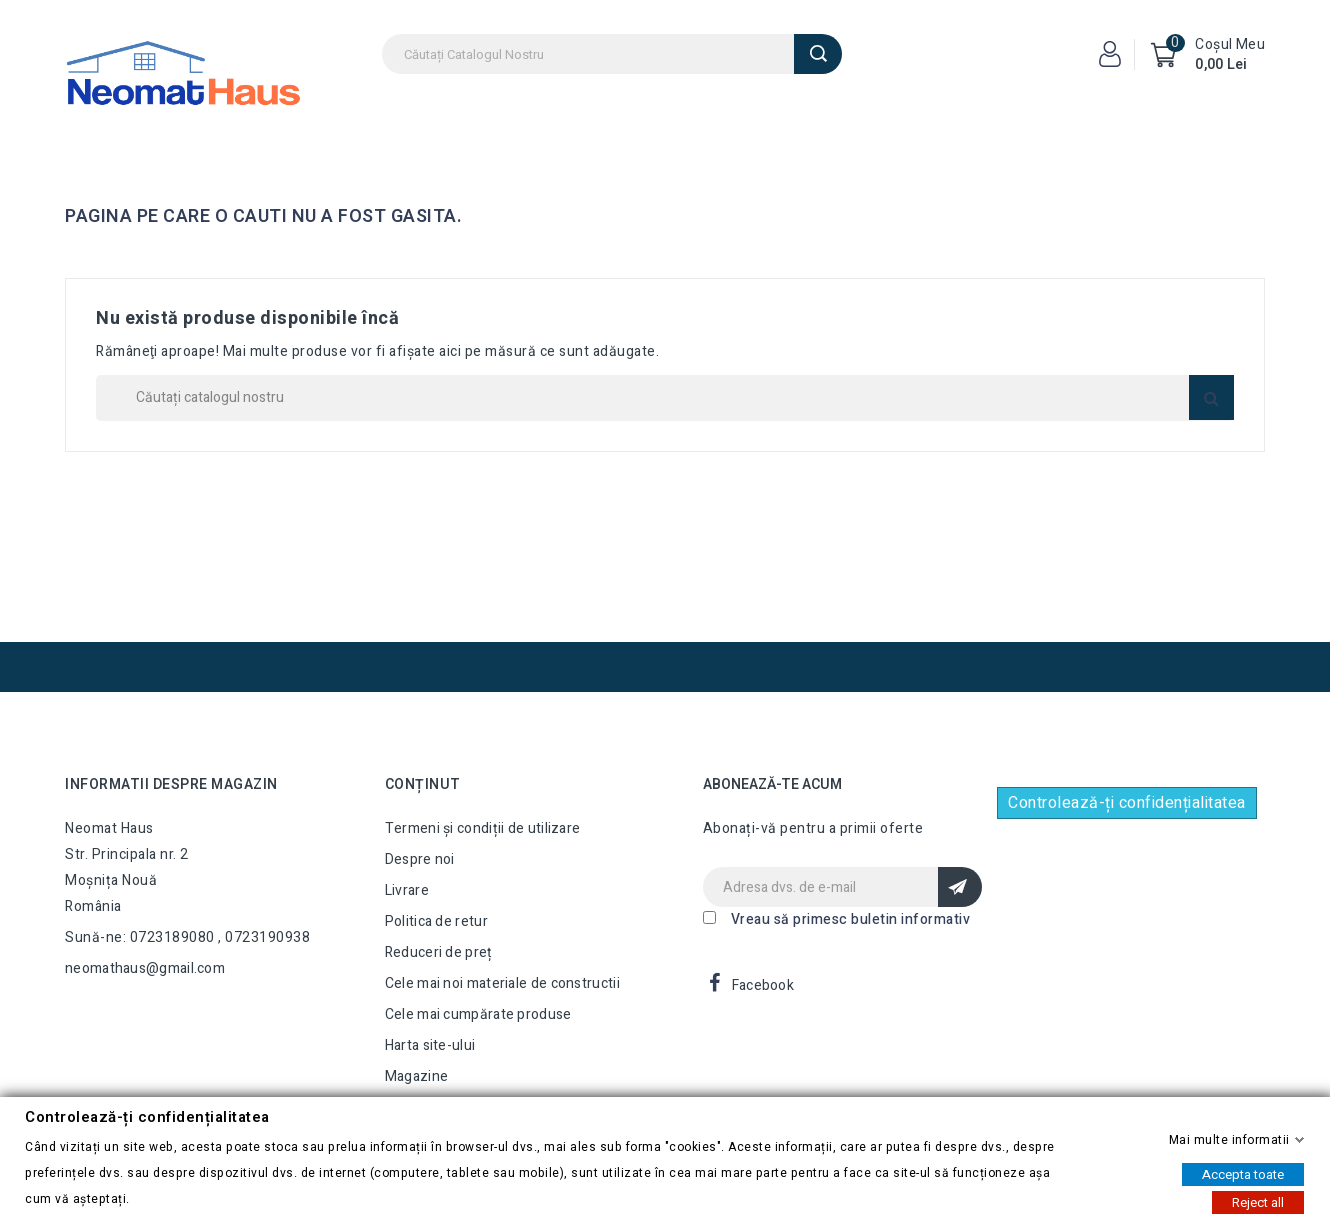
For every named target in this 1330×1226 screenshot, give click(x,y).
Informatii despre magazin (171, 784)
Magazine (416, 1076)
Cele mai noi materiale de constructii (502, 983)
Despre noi (420, 859)
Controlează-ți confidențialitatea (1127, 803)
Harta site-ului (430, 1045)
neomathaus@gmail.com (145, 968)
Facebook (763, 985)
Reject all (1258, 1201)
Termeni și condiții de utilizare (483, 828)
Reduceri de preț (439, 952)
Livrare (407, 890)
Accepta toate (1243, 1173)
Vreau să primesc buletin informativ (851, 919)
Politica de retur (436, 921)
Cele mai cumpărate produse (478, 1014)
